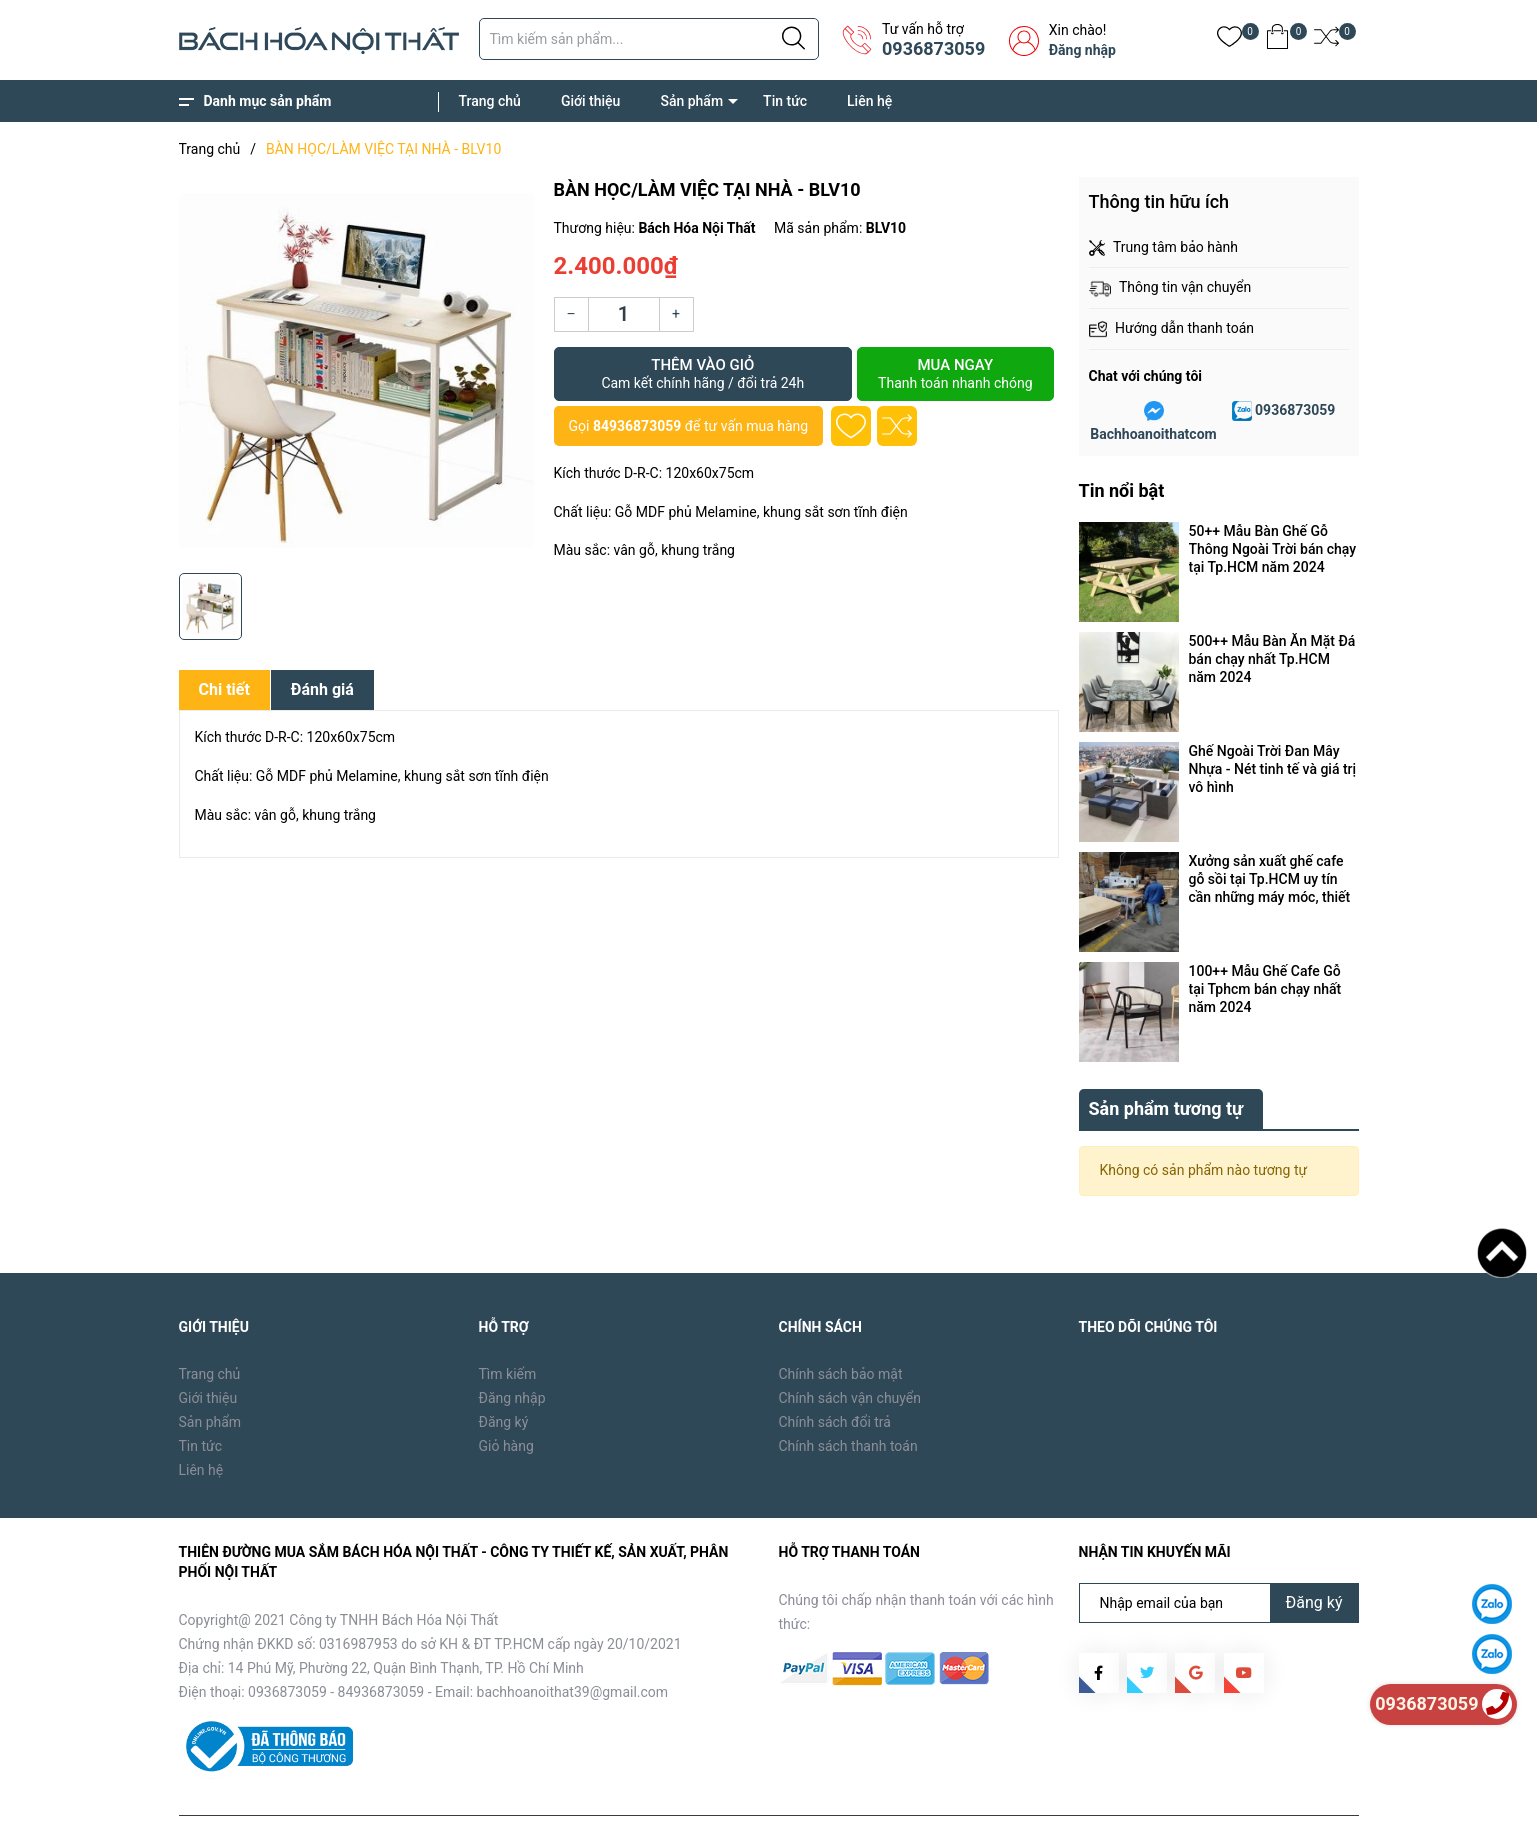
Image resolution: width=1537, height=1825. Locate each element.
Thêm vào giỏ (703, 374)
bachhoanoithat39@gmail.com (573, 1646)
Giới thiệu (591, 101)
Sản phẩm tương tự (1166, 1062)
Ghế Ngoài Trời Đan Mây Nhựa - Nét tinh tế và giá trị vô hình (1273, 769)
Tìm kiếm (508, 1328)
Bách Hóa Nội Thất (348, 1795)
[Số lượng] (624, 314)
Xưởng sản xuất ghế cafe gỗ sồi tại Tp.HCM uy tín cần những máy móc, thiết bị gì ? (1270, 879)
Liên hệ (869, 101)
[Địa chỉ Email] (1219, 1557)
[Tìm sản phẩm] (649, 39)
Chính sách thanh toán (848, 1400)
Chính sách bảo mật (841, 1328)
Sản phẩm (691, 101)
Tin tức (785, 101)
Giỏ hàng (506, 1400)
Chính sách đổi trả (835, 1376)
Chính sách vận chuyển (850, 1352)
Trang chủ (490, 101)
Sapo (500, 1795)
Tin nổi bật (1122, 490)
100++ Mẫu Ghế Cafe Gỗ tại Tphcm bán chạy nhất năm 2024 (1265, 989)
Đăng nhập (1082, 50)
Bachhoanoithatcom (1153, 434)
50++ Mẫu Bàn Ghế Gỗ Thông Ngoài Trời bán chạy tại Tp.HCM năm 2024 (1273, 549)
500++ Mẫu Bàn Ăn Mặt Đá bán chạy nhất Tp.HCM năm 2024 (1272, 659)
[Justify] (793, 39)
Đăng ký (504, 1376)
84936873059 (637, 426)
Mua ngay (955, 374)
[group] (356, 370)
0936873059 (933, 48)
